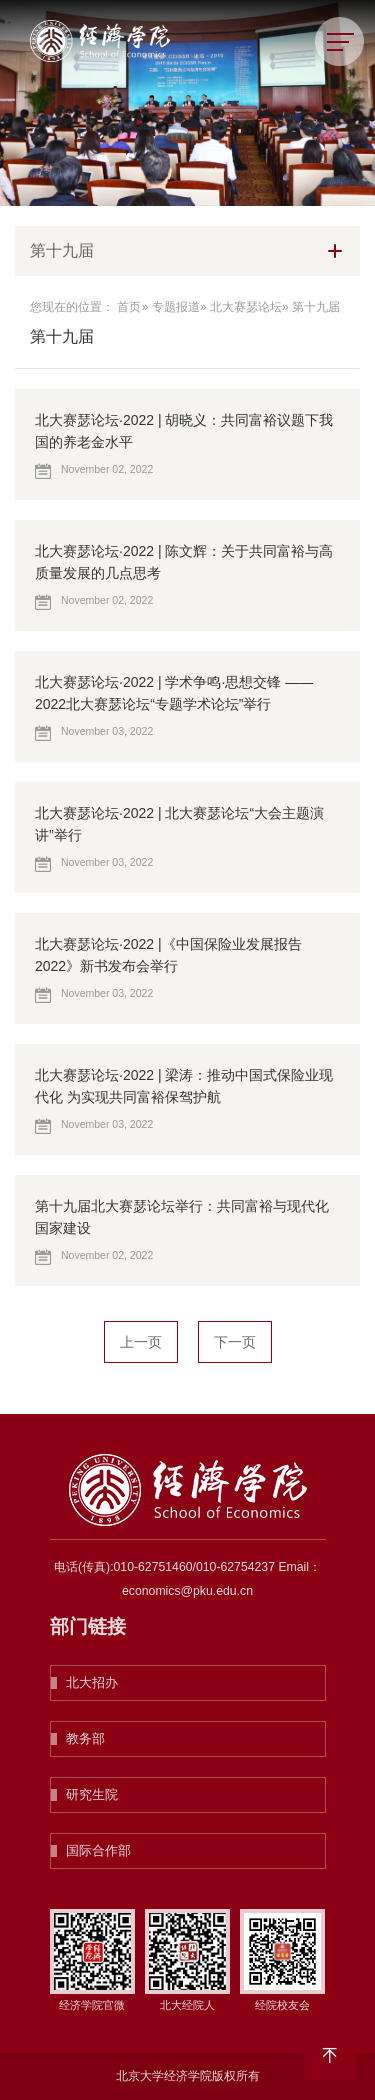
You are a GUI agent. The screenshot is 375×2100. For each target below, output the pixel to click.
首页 (129, 307)
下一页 (235, 1342)
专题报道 (176, 307)
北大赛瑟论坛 (246, 307)
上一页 (141, 1342)
